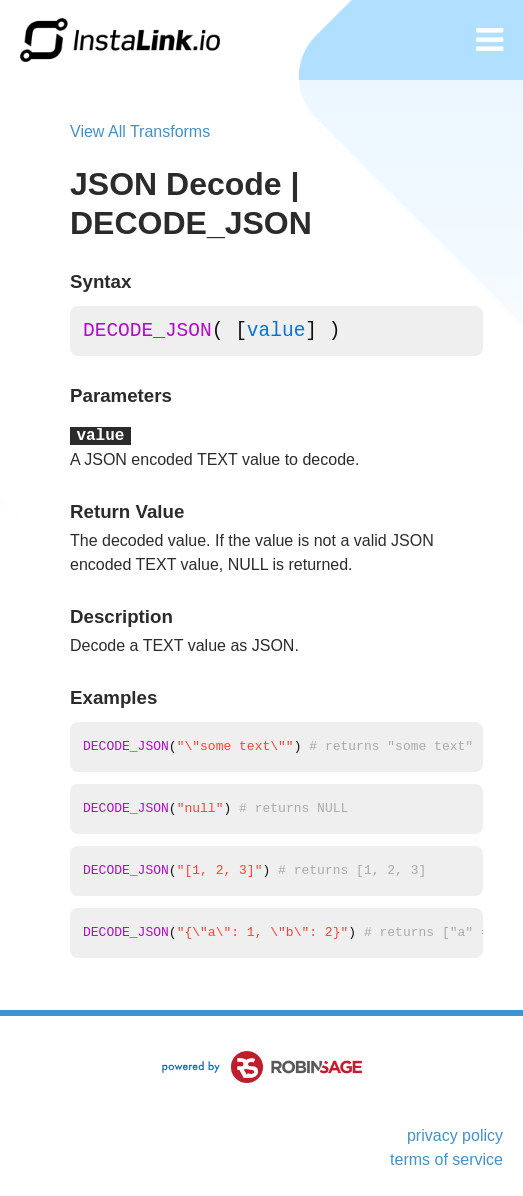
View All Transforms (140, 131)
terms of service (446, 1159)
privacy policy (455, 1135)
